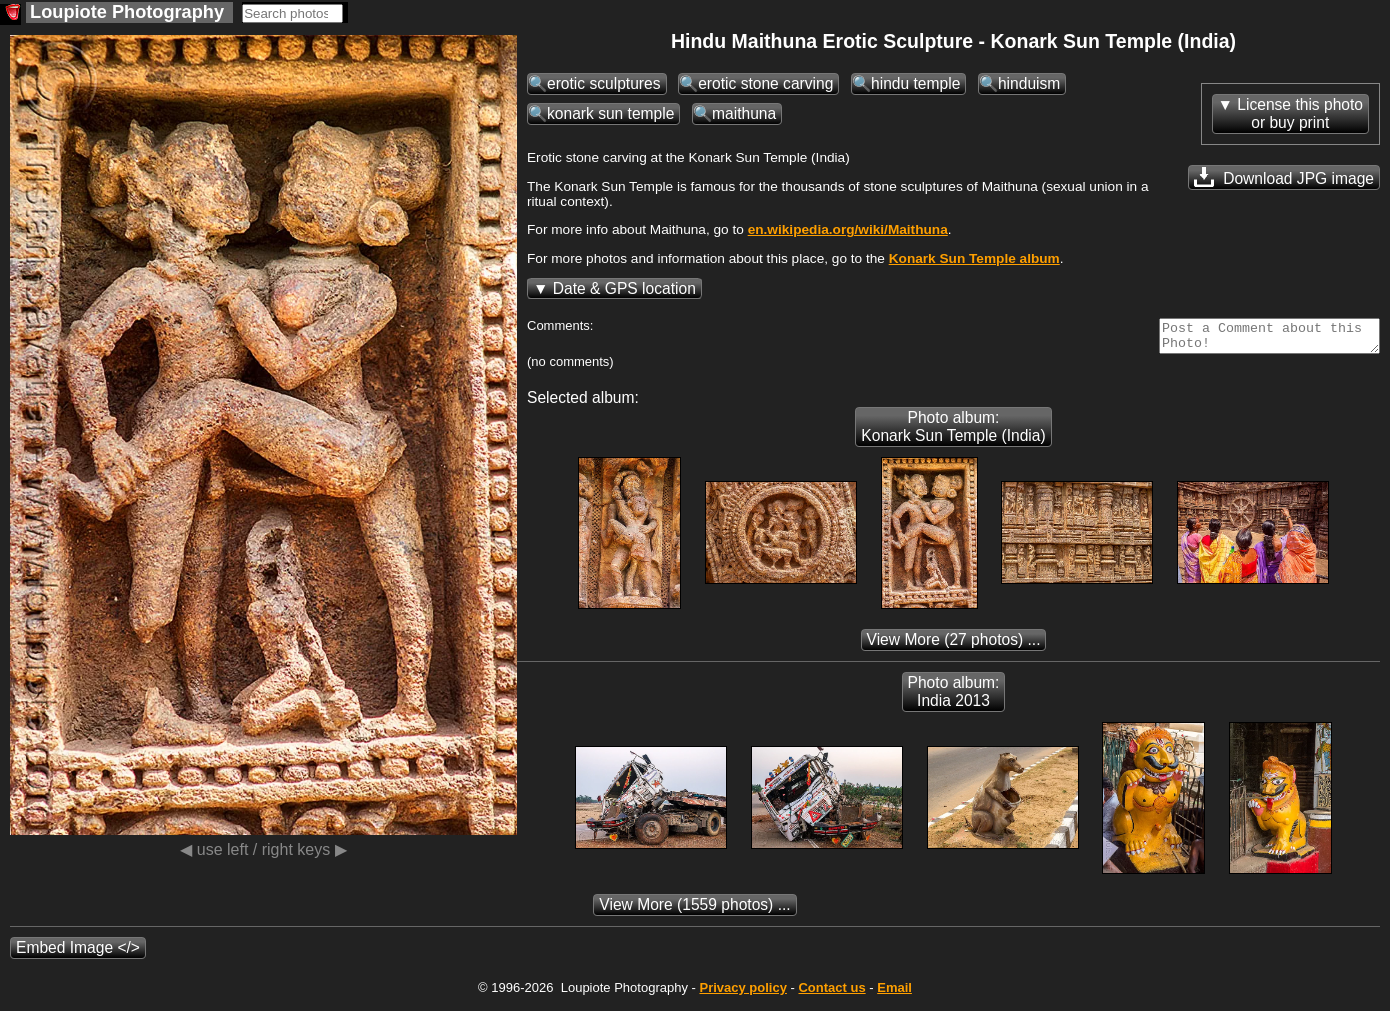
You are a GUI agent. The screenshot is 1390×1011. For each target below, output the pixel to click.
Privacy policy (742, 993)
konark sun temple (610, 113)
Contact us (831, 993)
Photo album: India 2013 (954, 697)
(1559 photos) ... (694, 910)
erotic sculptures (604, 83)
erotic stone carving (765, 83)
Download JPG (1284, 177)
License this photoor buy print (1300, 113)
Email (894, 993)
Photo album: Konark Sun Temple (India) (953, 432)
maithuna (744, 113)
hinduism (1029, 83)
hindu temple (915, 83)
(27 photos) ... (954, 645)
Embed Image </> (78, 953)
